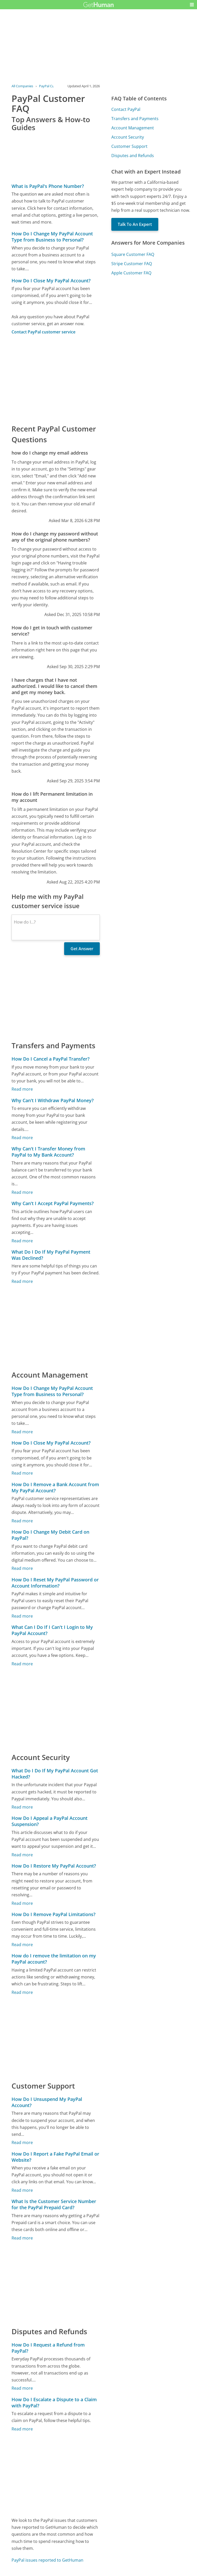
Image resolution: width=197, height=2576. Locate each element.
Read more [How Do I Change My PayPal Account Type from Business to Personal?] (22, 1432)
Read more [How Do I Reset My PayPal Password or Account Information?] (22, 1616)
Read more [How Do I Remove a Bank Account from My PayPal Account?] (22, 1521)
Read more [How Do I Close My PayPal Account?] (22, 1473)
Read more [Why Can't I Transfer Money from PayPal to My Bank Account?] (22, 1192)
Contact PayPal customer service (43, 332)
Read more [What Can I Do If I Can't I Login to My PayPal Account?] (22, 1664)
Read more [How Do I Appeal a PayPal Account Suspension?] (22, 1855)
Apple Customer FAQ (131, 273)
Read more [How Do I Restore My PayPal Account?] (22, 1903)
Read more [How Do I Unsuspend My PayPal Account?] (22, 2142)
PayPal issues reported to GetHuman (47, 2560)
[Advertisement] (56, 379)
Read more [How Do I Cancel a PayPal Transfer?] (22, 1089)
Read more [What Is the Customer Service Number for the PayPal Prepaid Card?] (22, 2238)
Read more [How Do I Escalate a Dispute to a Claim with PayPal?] (22, 2429)
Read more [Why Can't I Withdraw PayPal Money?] (22, 1137)
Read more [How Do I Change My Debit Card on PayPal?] (22, 1568)
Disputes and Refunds (132, 155)
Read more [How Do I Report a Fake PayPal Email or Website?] (22, 2190)
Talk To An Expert (135, 224)
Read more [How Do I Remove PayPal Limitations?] (22, 1944)
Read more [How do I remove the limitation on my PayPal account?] (22, 1992)
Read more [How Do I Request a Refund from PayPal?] (22, 2388)
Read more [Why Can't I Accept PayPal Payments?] (22, 1241)
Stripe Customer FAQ (131, 263)
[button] (192, 4)
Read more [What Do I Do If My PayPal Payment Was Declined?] (22, 1281)
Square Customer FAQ (132, 254)
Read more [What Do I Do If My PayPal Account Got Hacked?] (22, 1807)
